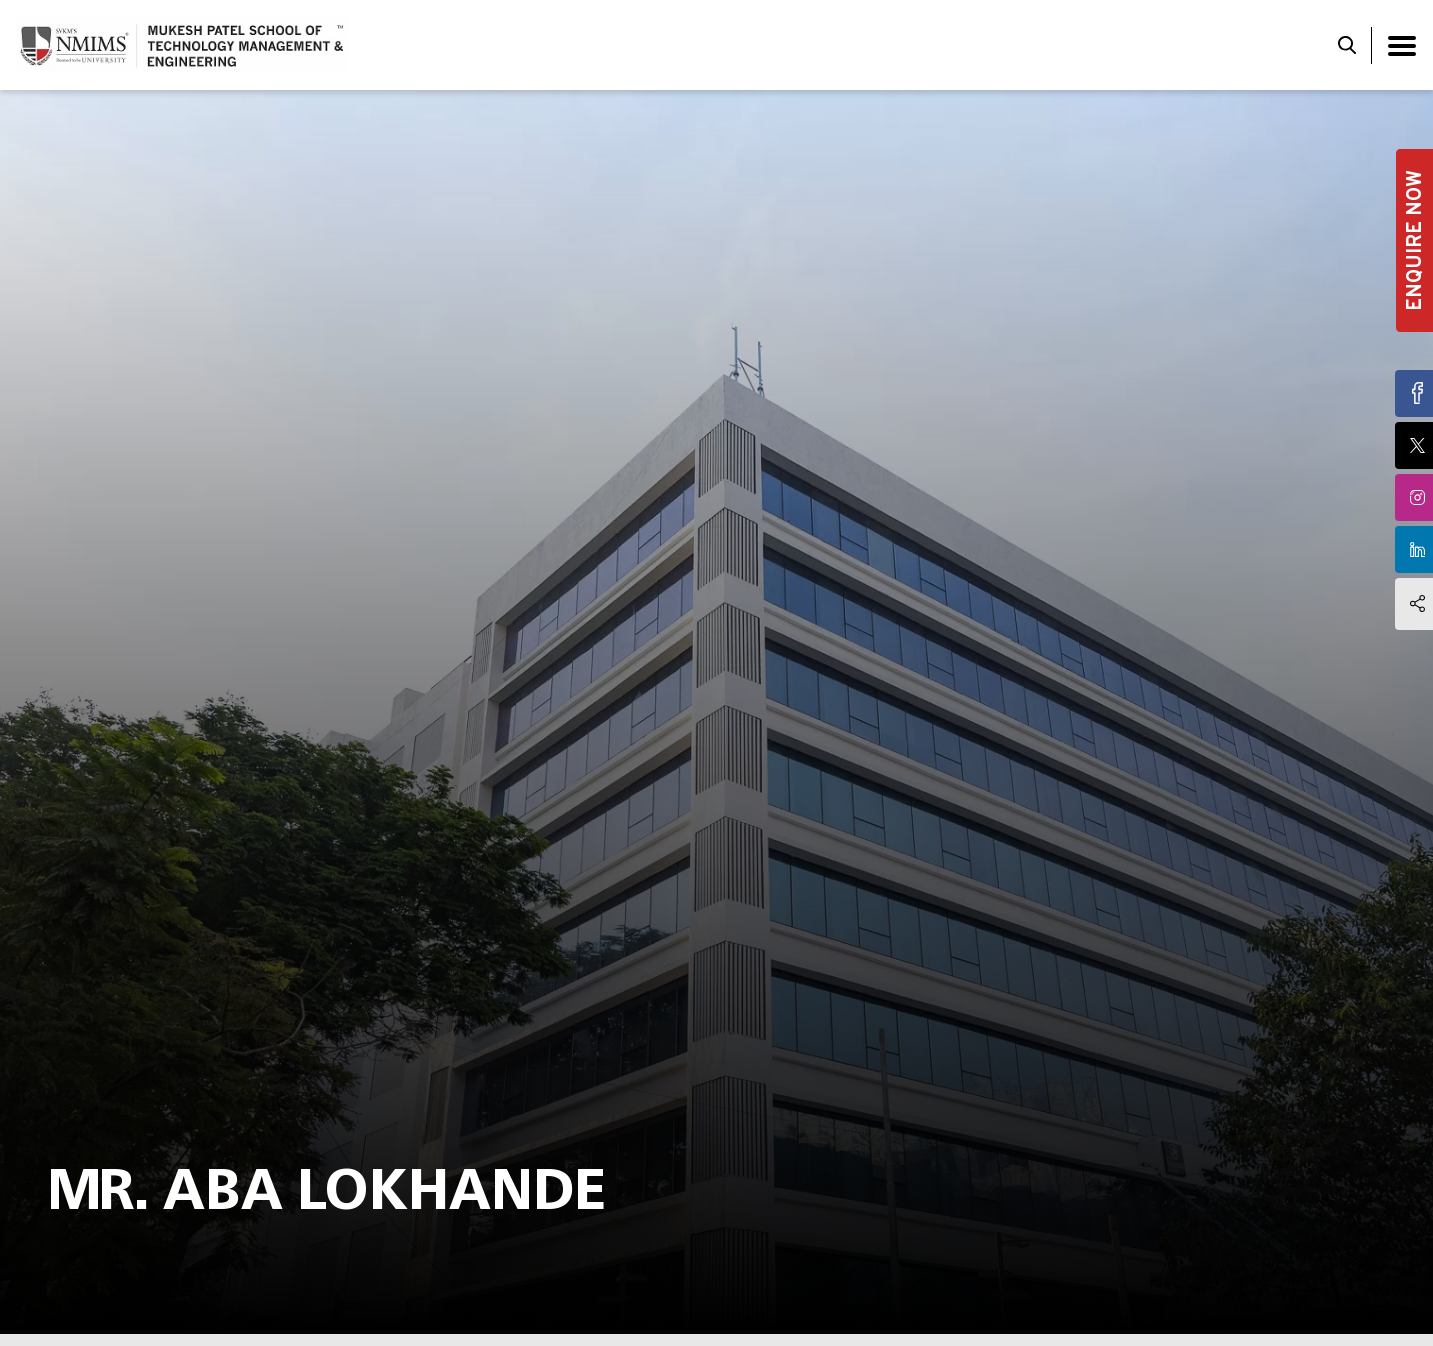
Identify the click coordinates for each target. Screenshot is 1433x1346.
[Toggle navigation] (1402, 45)
